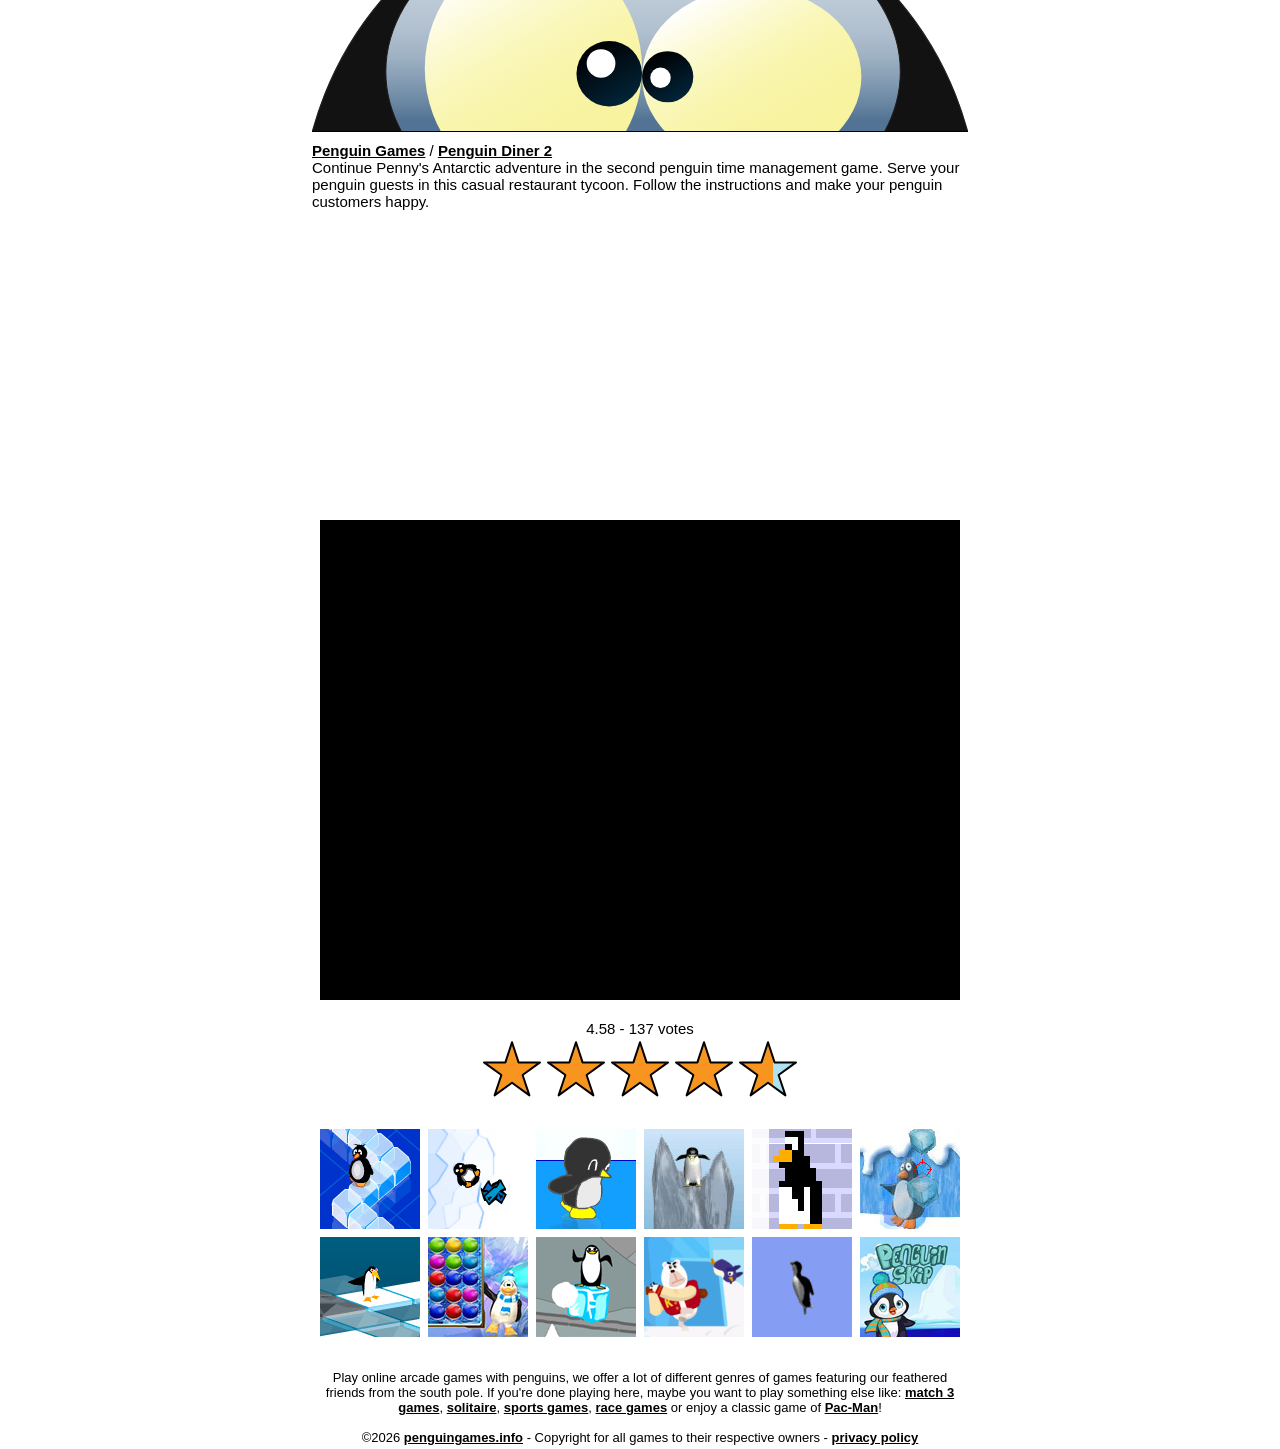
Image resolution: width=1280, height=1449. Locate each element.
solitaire (472, 1407)
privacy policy (875, 1437)
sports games (546, 1407)
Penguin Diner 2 (495, 150)
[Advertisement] (640, 370)
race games (632, 1407)
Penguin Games (368, 150)
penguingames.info (463, 1437)
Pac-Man (851, 1407)
